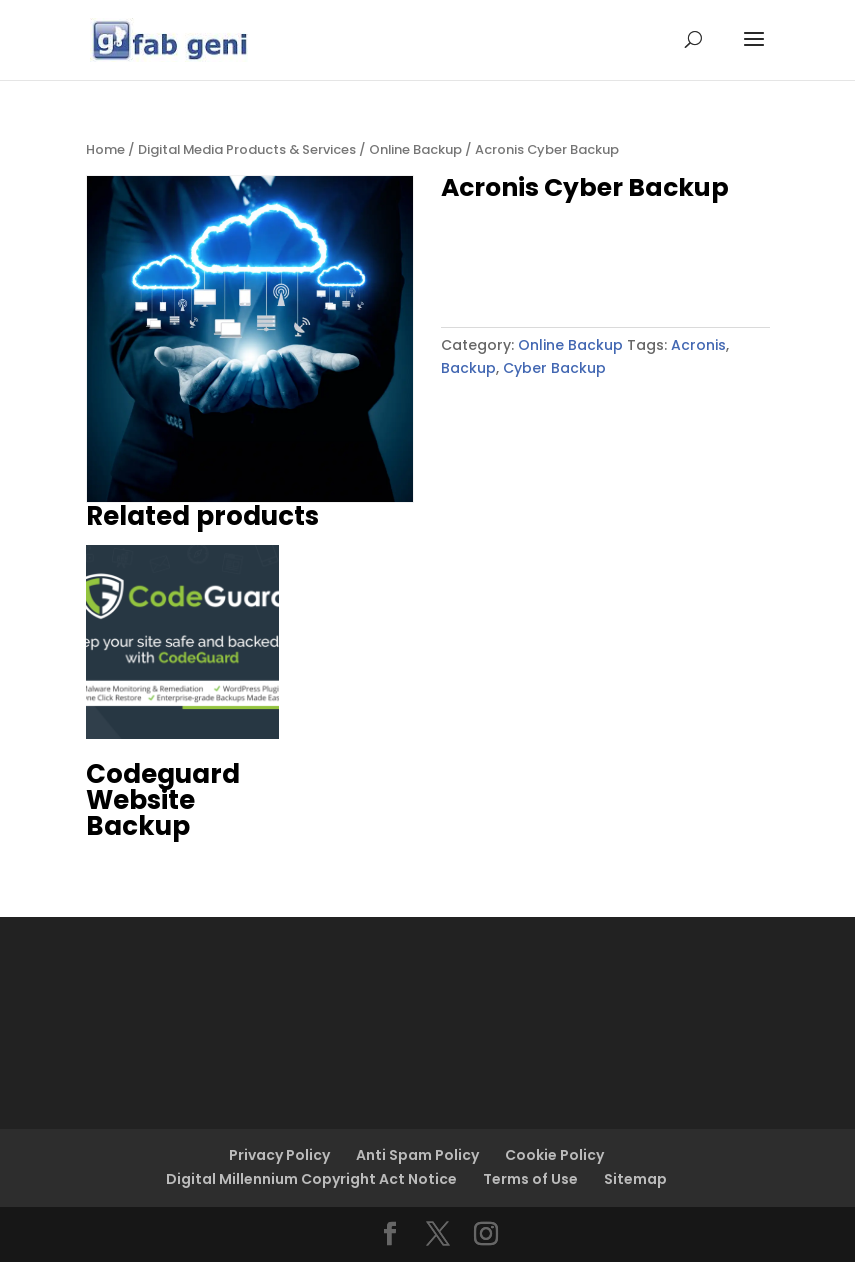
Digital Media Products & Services (247, 149)
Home (105, 149)
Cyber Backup (554, 368)
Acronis (698, 345)
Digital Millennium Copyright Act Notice (311, 1179)
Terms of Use (530, 1179)
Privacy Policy (279, 1155)
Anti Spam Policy (417, 1155)
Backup (468, 368)
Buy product (524, 263)
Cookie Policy (554, 1155)
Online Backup (415, 149)
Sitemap (635, 1179)
